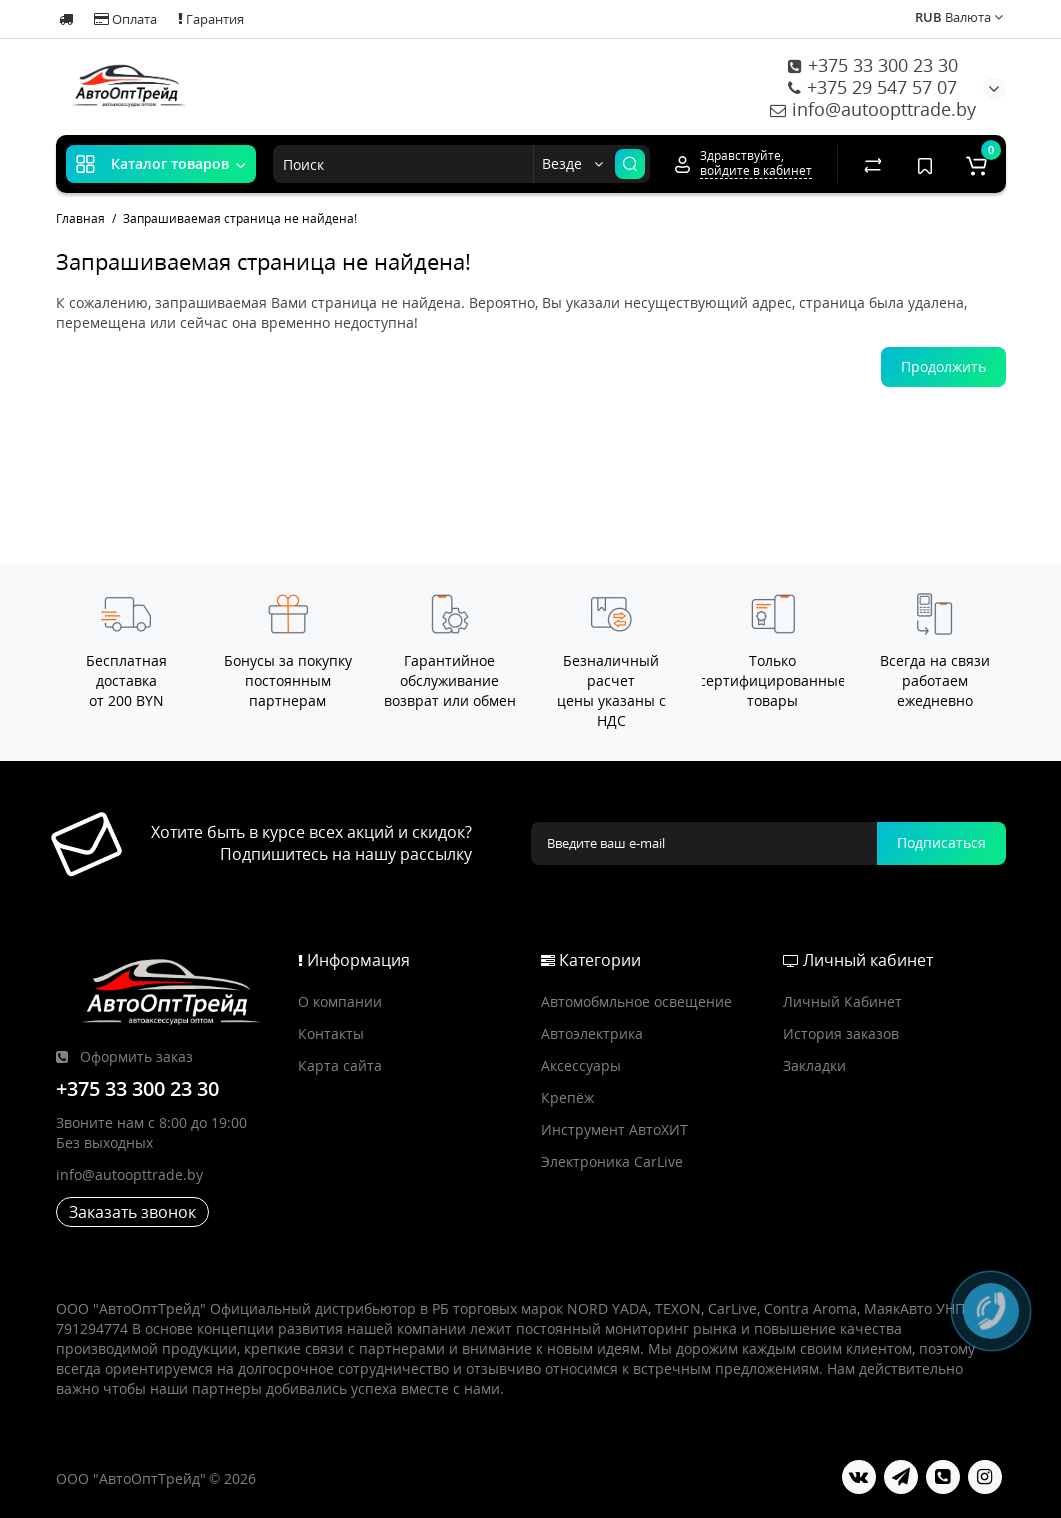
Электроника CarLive (612, 1161)
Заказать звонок (132, 1212)
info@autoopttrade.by (873, 109)
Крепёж (567, 1097)
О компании (340, 1001)
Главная (80, 218)
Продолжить (943, 366)
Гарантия (211, 19)
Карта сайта (340, 1065)
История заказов (841, 1033)
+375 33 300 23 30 (873, 65)
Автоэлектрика (592, 1033)
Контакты (331, 1033)
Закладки (814, 1065)
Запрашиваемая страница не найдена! (240, 218)
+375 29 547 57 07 (872, 87)
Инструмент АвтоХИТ (614, 1129)
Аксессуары (581, 1065)
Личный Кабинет (842, 1001)
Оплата (125, 19)
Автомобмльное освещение (636, 1001)
